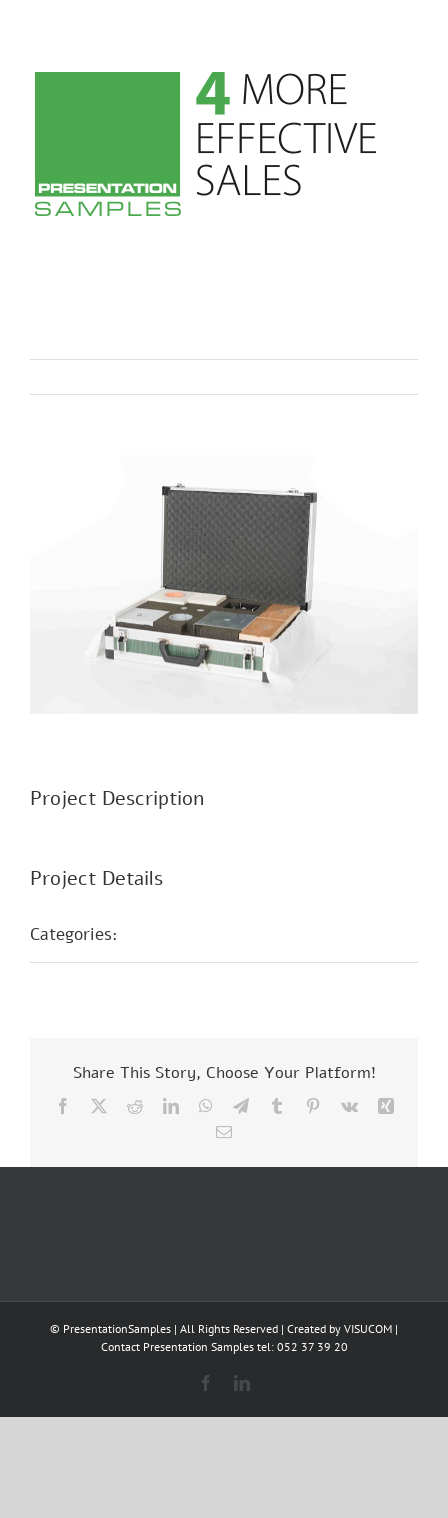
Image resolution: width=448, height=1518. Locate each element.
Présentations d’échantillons (246, 934)
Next (383, 377)
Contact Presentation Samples (177, 1346)
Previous (315, 377)
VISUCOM (368, 1328)
